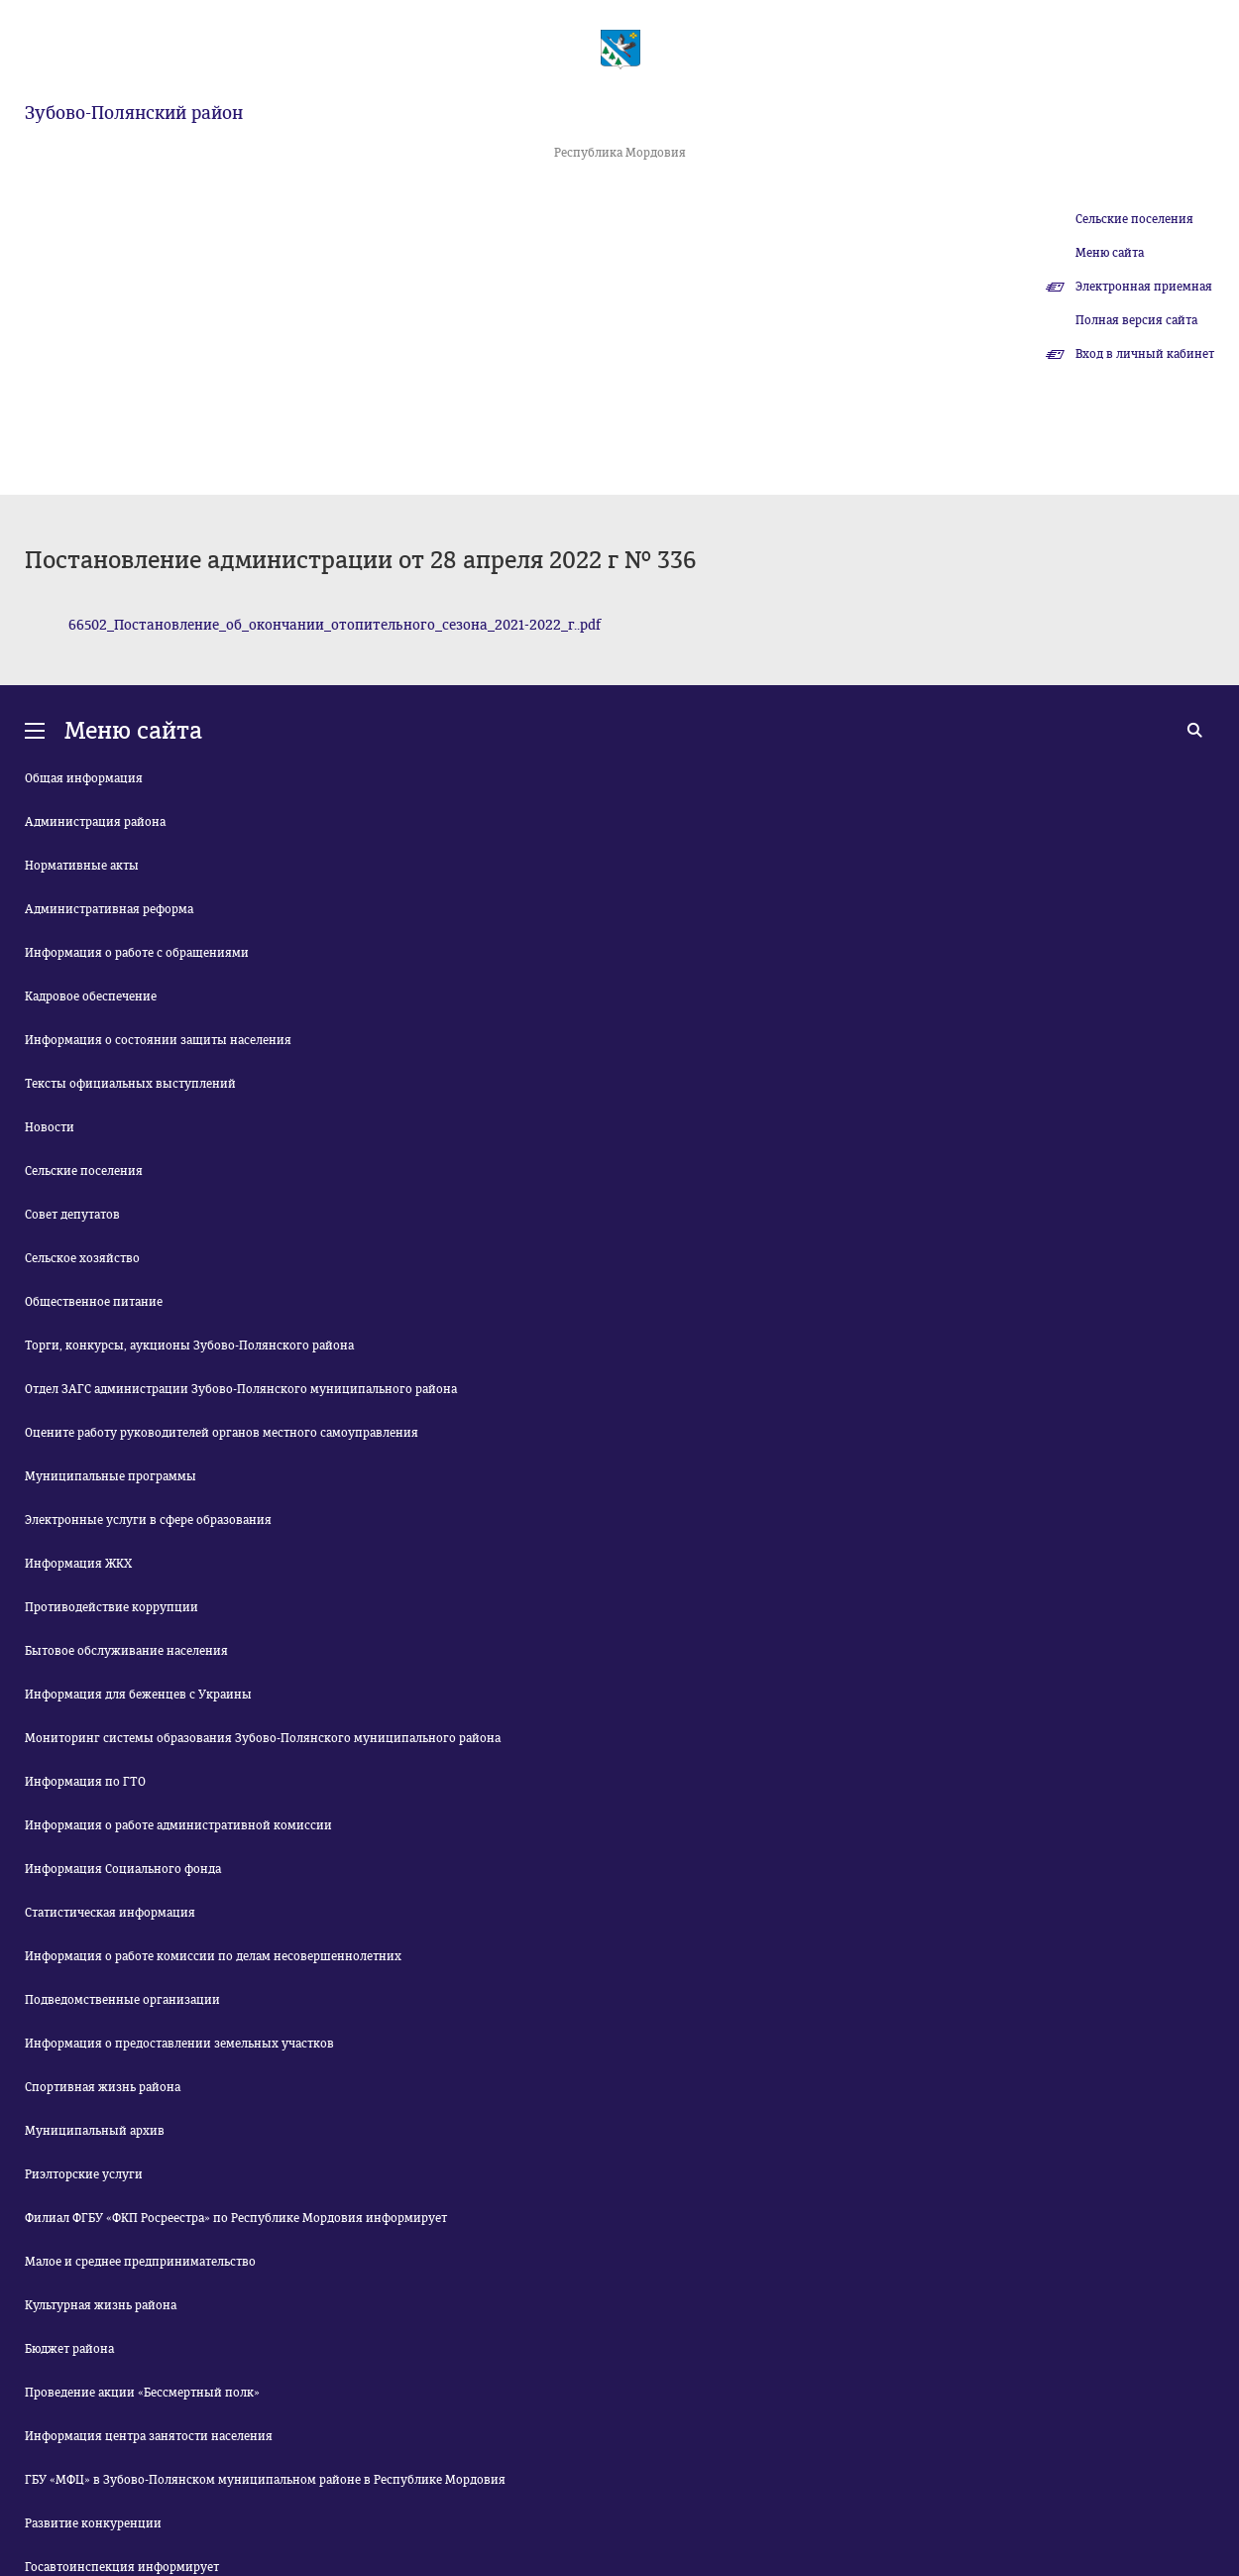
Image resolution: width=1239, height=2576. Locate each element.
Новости (49, 1127)
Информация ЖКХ (78, 1564)
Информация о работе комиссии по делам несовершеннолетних (213, 1956)
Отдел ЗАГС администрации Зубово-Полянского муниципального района (241, 1389)
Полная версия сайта (1136, 320)
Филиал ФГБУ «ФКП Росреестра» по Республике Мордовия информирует (236, 2218)
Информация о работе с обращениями (137, 953)
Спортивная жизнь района (102, 2087)
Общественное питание (94, 1302)
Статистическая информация (110, 1913)
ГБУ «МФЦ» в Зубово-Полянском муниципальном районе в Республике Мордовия (265, 2480)
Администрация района (95, 822)
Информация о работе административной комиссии (178, 1825)
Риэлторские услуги (84, 2174)
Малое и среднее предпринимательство (140, 2262)
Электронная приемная (1143, 286)
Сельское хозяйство (82, 1258)
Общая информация (84, 778)
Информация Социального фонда (123, 1869)
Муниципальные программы (110, 1476)
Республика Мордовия (620, 153)
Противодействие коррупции (111, 1607)
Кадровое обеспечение (91, 996)
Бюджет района (69, 2349)
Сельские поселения (1134, 219)
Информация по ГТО (85, 1782)
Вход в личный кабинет (1144, 354)
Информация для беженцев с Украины (138, 1694)
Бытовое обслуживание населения (126, 1651)
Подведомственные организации (122, 2000)
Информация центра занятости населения (149, 2436)
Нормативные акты (82, 866)
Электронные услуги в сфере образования (148, 1520)
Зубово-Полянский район (134, 113)
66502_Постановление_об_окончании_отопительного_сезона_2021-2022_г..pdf (334, 625)
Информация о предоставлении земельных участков (179, 2043)
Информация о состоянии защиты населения (158, 1040)
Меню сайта (1109, 253)
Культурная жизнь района (100, 2305)
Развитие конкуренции (93, 2523)
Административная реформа (109, 909)
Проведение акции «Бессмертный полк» (142, 2393)
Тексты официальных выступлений (130, 1084)
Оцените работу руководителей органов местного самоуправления (221, 1433)
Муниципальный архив (95, 2131)
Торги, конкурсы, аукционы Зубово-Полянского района (189, 1345)
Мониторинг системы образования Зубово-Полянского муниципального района (263, 1738)
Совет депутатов (72, 1215)
